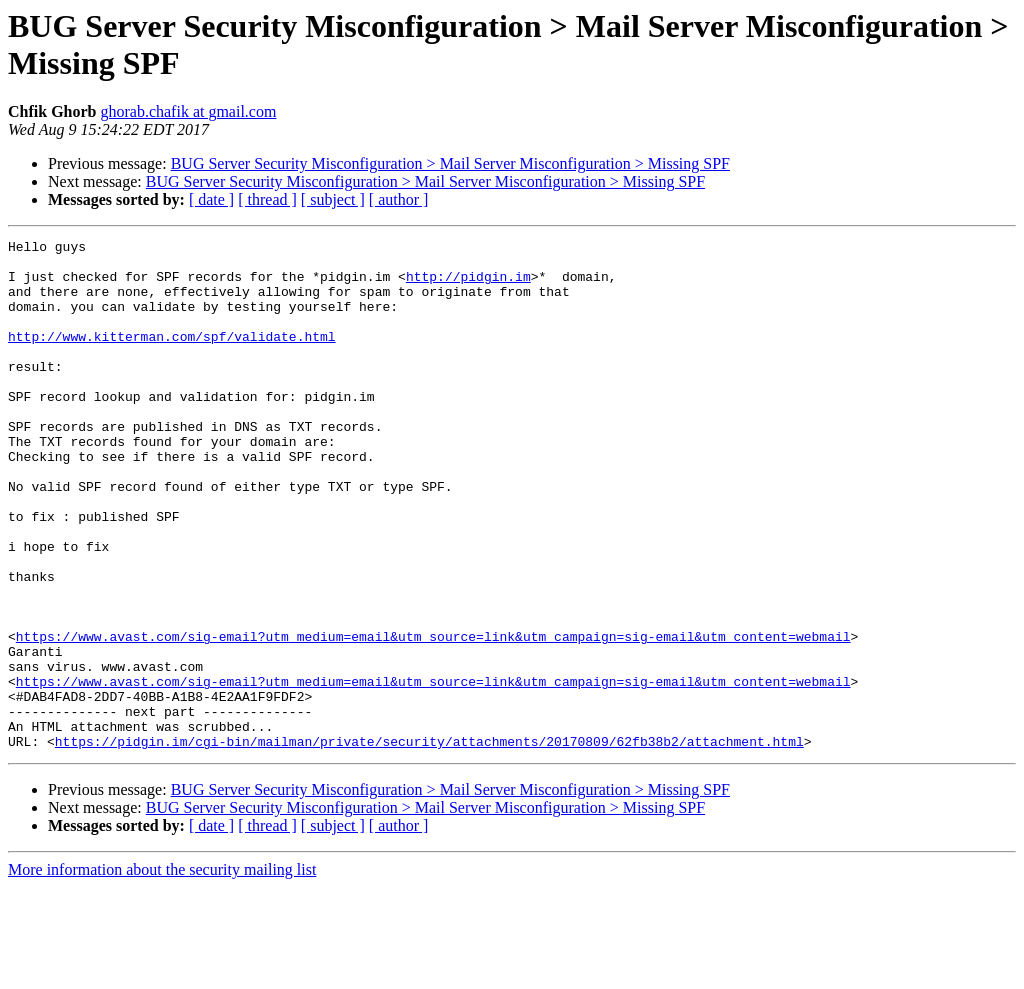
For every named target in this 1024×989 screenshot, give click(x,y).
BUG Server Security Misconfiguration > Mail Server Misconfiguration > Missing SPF (450, 163)
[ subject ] (333, 199)
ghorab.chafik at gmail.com (188, 111)
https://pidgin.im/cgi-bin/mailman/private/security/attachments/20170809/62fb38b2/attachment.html (429, 843)
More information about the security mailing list (162, 971)
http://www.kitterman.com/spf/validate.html (172, 357)
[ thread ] (267, 199)
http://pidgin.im (468, 285)
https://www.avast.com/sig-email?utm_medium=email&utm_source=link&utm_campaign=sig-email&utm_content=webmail (433, 717)
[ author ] (399, 199)
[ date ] (211, 199)
